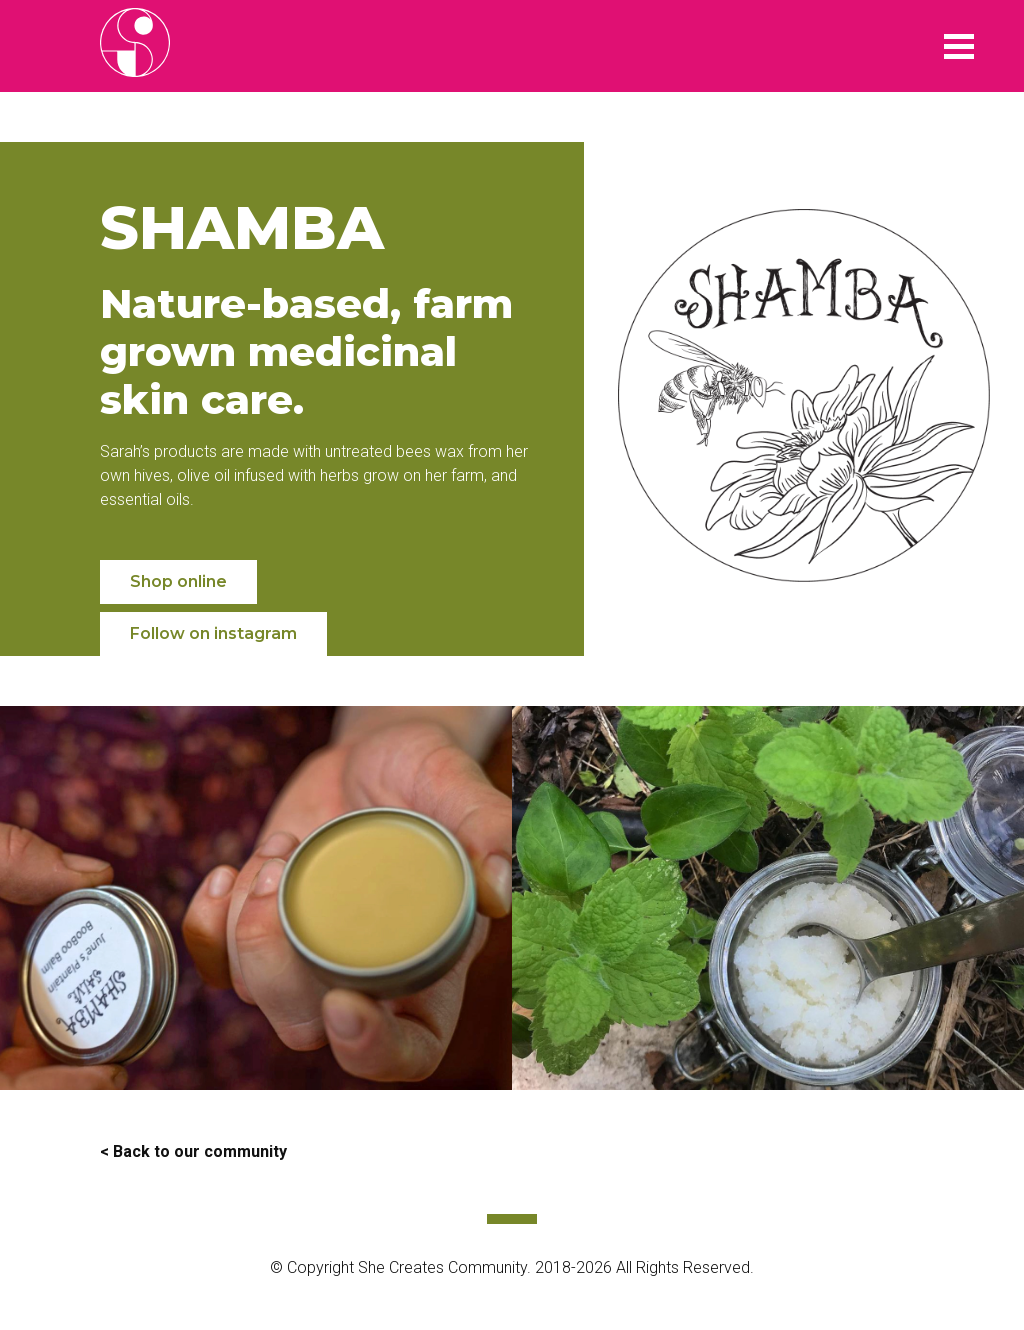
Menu (959, 46)
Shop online (178, 581)
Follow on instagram (213, 633)
